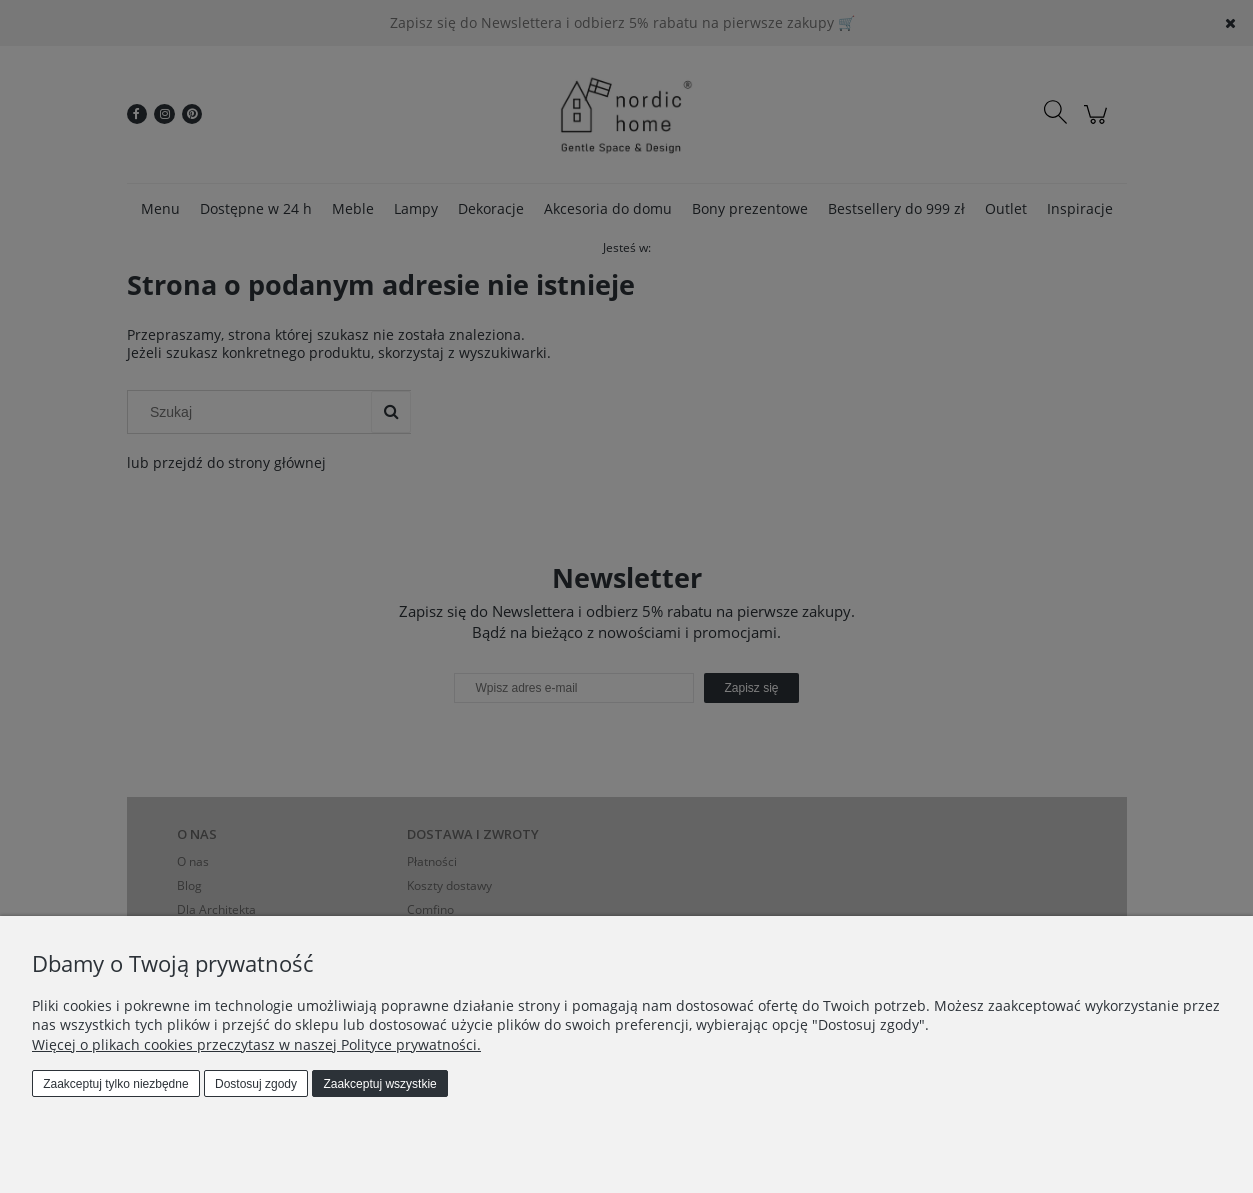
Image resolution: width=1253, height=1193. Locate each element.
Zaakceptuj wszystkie (379, 1084)
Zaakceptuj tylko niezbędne (115, 1084)
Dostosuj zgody (256, 1084)
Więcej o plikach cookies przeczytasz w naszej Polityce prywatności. (256, 1044)
